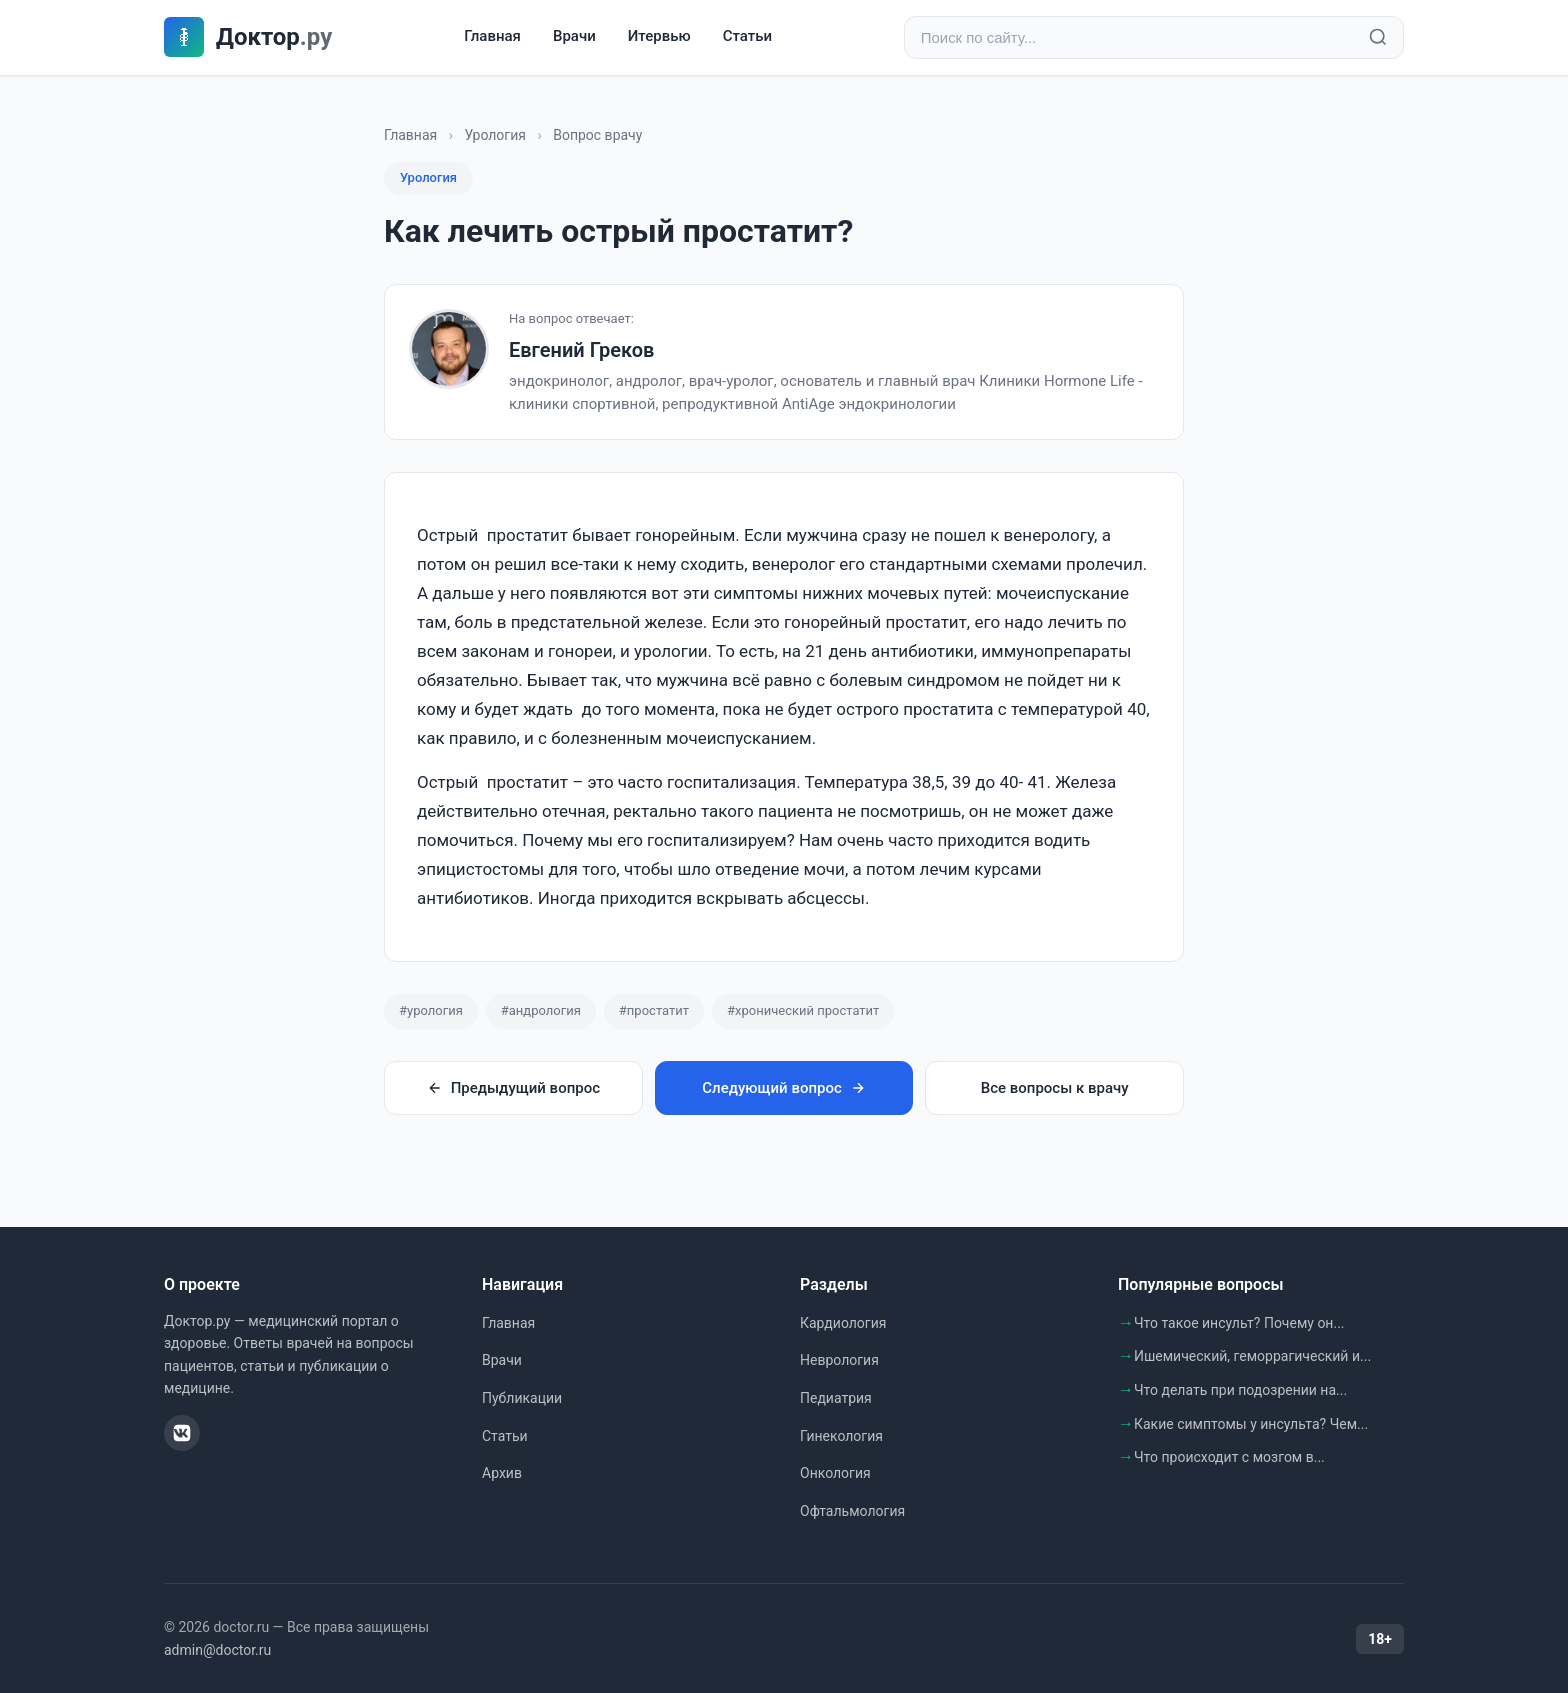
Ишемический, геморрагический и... (1252, 1357)
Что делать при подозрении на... (1240, 1390)
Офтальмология (852, 1511)
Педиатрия (836, 1398)
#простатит (654, 1010)
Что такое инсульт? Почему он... (1239, 1323)
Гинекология (841, 1436)
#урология (431, 1010)
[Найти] (1378, 38)
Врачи (574, 37)
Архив (502, 1474)
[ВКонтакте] (182, 1434)
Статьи (747, 37)
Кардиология (843, 1323)
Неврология (839, 1361)
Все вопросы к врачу (1055, 1088)
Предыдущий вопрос (513, 1088)
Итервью (659, 37)
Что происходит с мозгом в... (1229, 1458)
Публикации (522, 1398)
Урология (495, 135)
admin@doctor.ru (217, 1650)
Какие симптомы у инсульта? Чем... (1251, 1424)
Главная (492, 37)
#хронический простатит (803, 1010)
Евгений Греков (581, 351)
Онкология (835, 1474)
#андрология (541, 1010)
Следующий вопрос (783, 1088)
